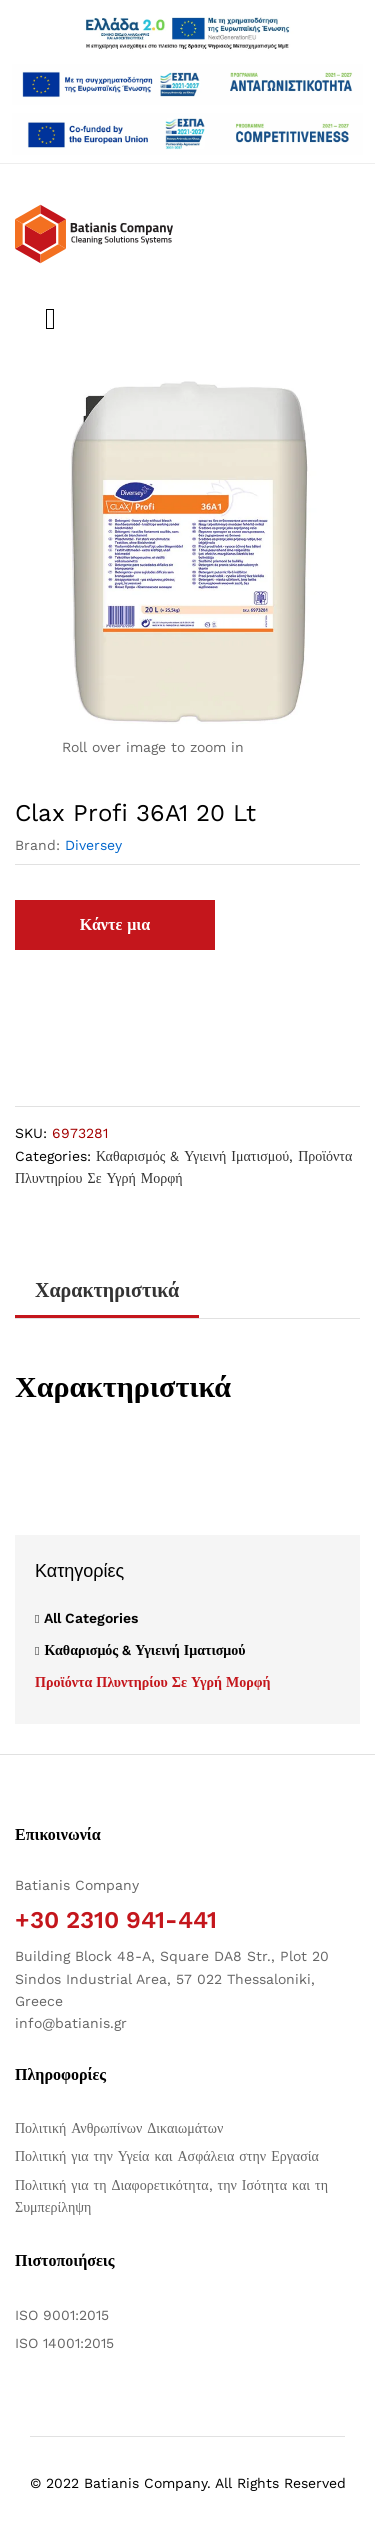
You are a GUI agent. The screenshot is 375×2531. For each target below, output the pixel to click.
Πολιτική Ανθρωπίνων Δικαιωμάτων (119, 2128)
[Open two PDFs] (187, 133)
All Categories (91, 1618)
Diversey (93, 845)
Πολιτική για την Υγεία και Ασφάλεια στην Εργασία (167, 2156)
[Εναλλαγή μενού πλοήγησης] (45, 319)
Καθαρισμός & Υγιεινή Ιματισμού (192, 1156)
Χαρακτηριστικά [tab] (107, 1290)
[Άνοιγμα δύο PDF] (187, 84)
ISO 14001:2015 (64, 2343)
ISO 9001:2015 (62, 2315)
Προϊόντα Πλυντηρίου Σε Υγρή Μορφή (152, 1682)
